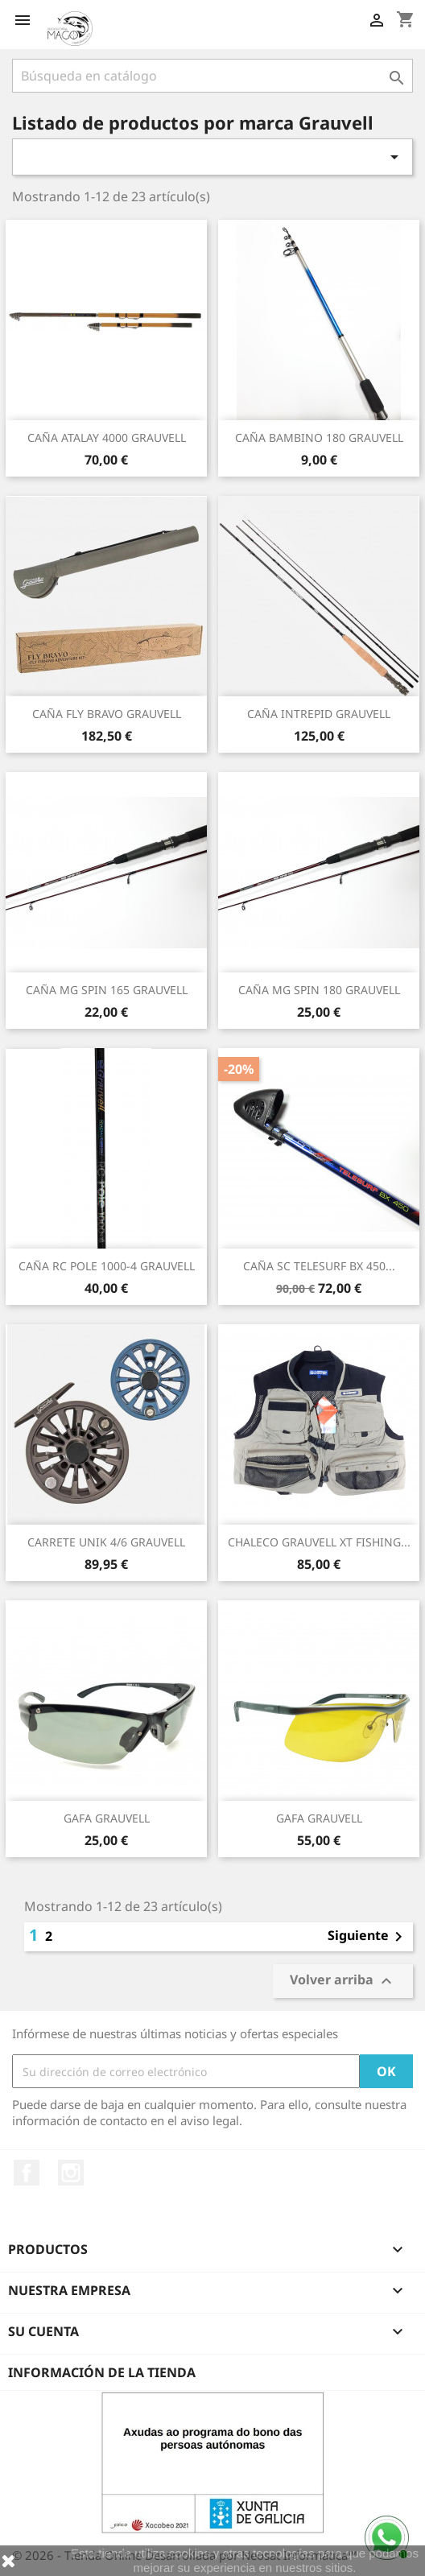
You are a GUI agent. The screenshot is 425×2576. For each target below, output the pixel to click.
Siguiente (368, 1936)
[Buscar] (212, 76)
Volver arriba (343, 1981)
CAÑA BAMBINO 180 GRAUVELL (319, 437)
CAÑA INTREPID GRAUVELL (318, 713)
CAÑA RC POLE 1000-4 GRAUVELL (107, 1266)
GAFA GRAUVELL (107, 1818)
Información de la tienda (102, 2372)
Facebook (26, 2173)
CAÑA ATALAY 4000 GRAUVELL (106, 437)
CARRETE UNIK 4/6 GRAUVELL (106, 1542)
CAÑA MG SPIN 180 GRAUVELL (319, 989)
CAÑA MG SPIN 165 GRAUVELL (107, 989)
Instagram (71, 2173)
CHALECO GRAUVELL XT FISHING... (319, 1542)
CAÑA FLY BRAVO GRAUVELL (106, 713)
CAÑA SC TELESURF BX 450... (319, 1266)
